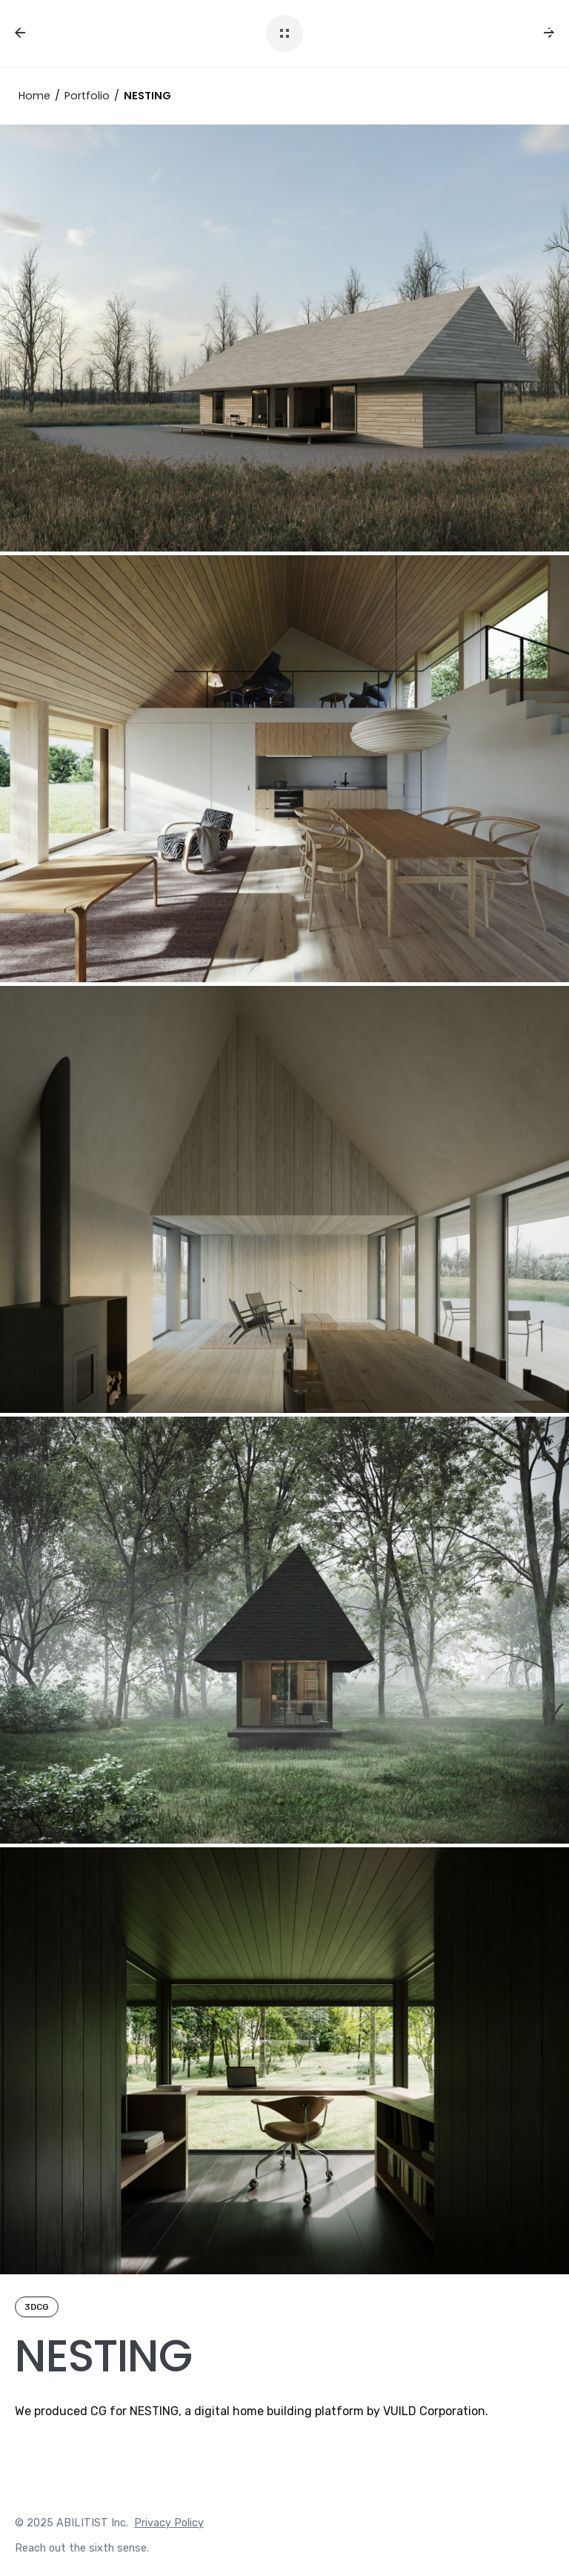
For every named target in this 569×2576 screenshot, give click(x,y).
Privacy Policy (169, 2523)
